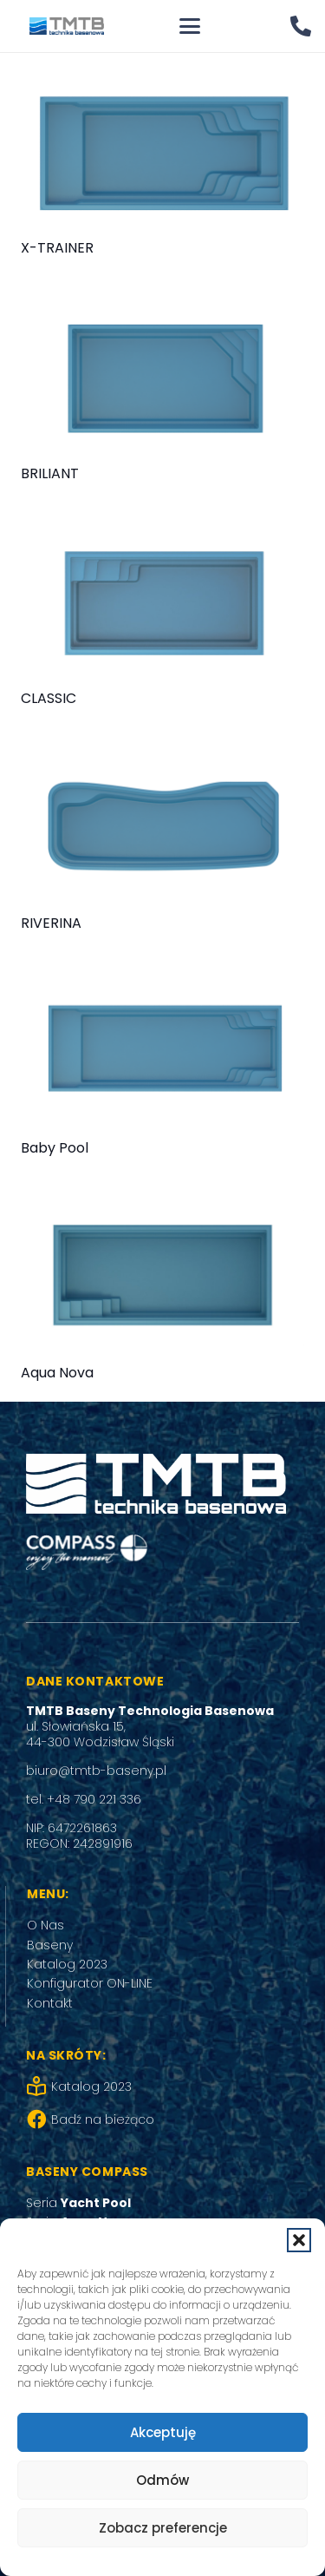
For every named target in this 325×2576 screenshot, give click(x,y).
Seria (78, 2202)
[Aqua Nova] (162, 1277)
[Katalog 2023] (38, 2086)
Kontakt (50, 2003)
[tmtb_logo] (67, 26)
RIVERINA (51, 923)
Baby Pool (54, 1148)
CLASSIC (48, 698)
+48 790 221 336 (94, 1799)
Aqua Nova (57, 1373)
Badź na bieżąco (102, 2119)
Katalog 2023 (67, 1964)
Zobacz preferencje (163, 2528)
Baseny (50, 1945)
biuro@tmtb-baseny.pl (96, 1770)
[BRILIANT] (162, 377)
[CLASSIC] (162, 603)
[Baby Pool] (162, 1053)
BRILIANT (50, 473)
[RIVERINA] (162, 828)
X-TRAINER (57, 248)
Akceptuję (163, 2432)
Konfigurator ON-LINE (90, 1983)
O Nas (45, 1925)
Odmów (162, 2480)
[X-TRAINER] (162, 153)
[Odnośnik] (300, 25)
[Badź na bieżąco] (38, 2119)
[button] (299, 2240)
